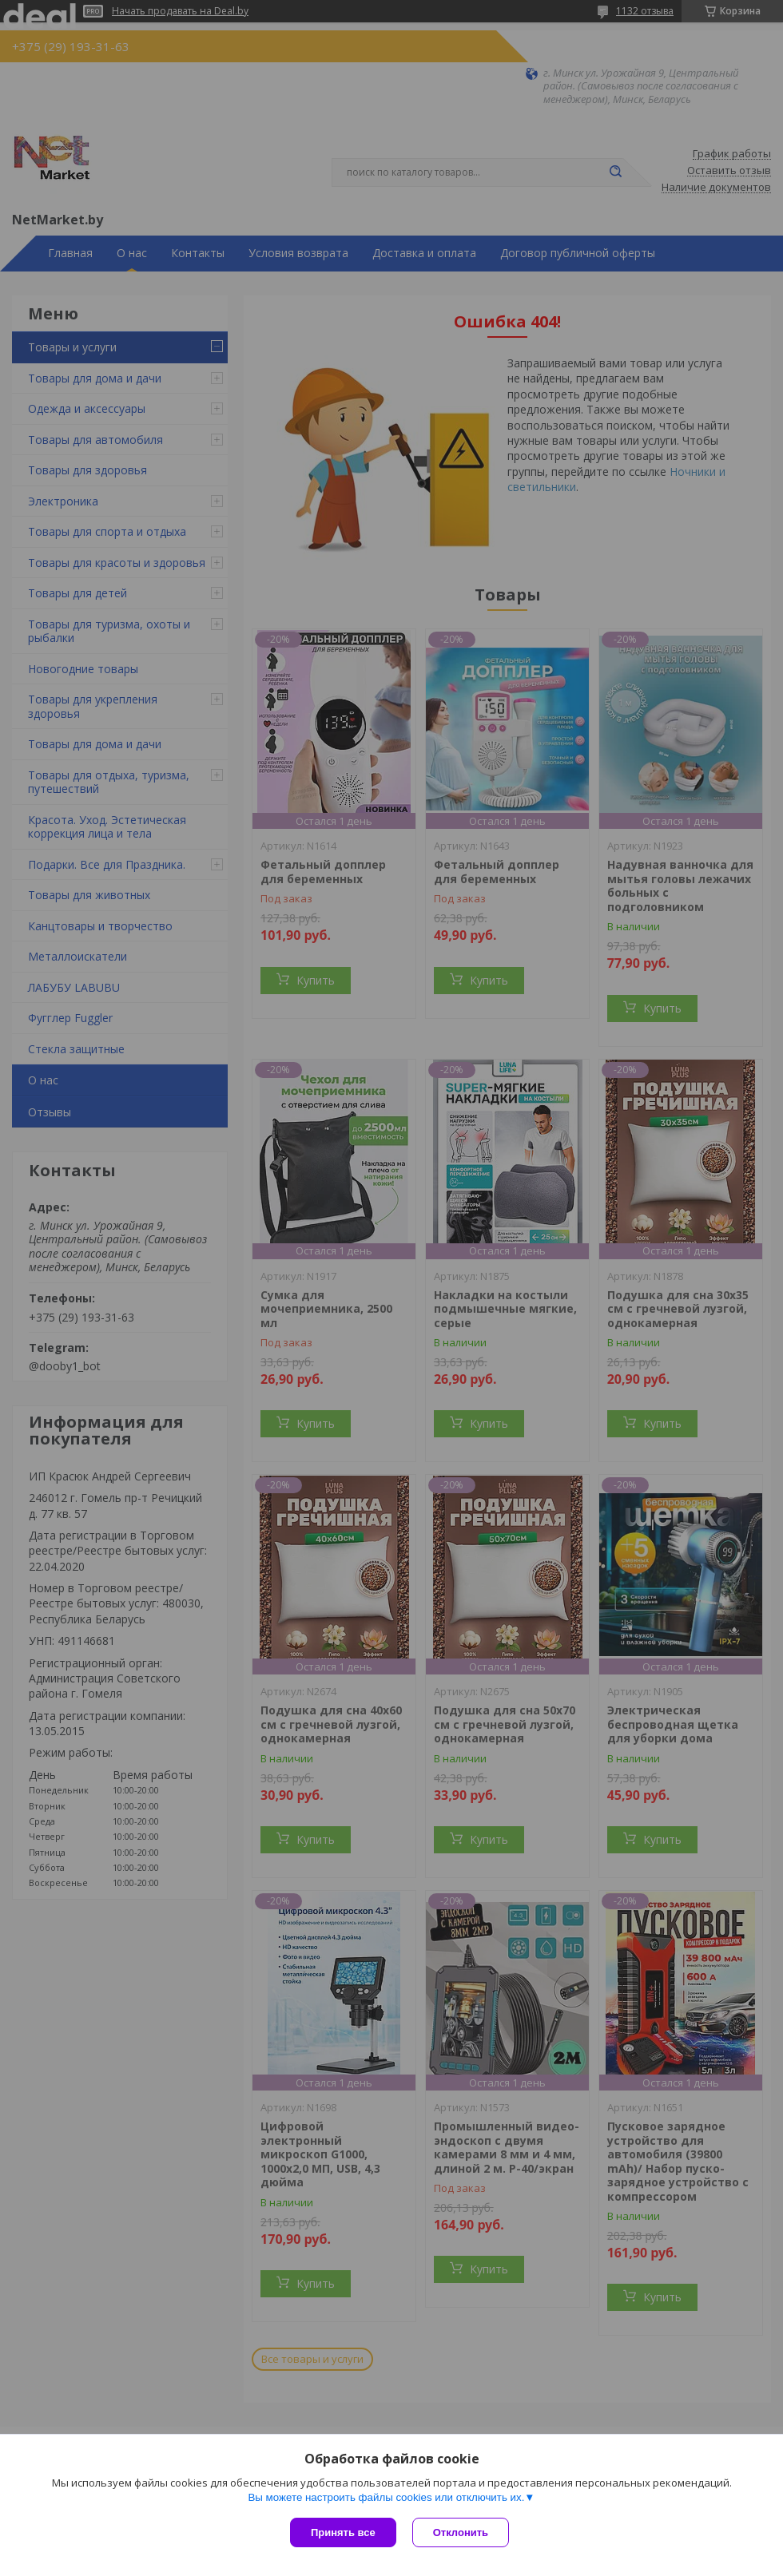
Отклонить (460, 2532)
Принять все (343, 2532)
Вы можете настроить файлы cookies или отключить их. (386, 2497)
